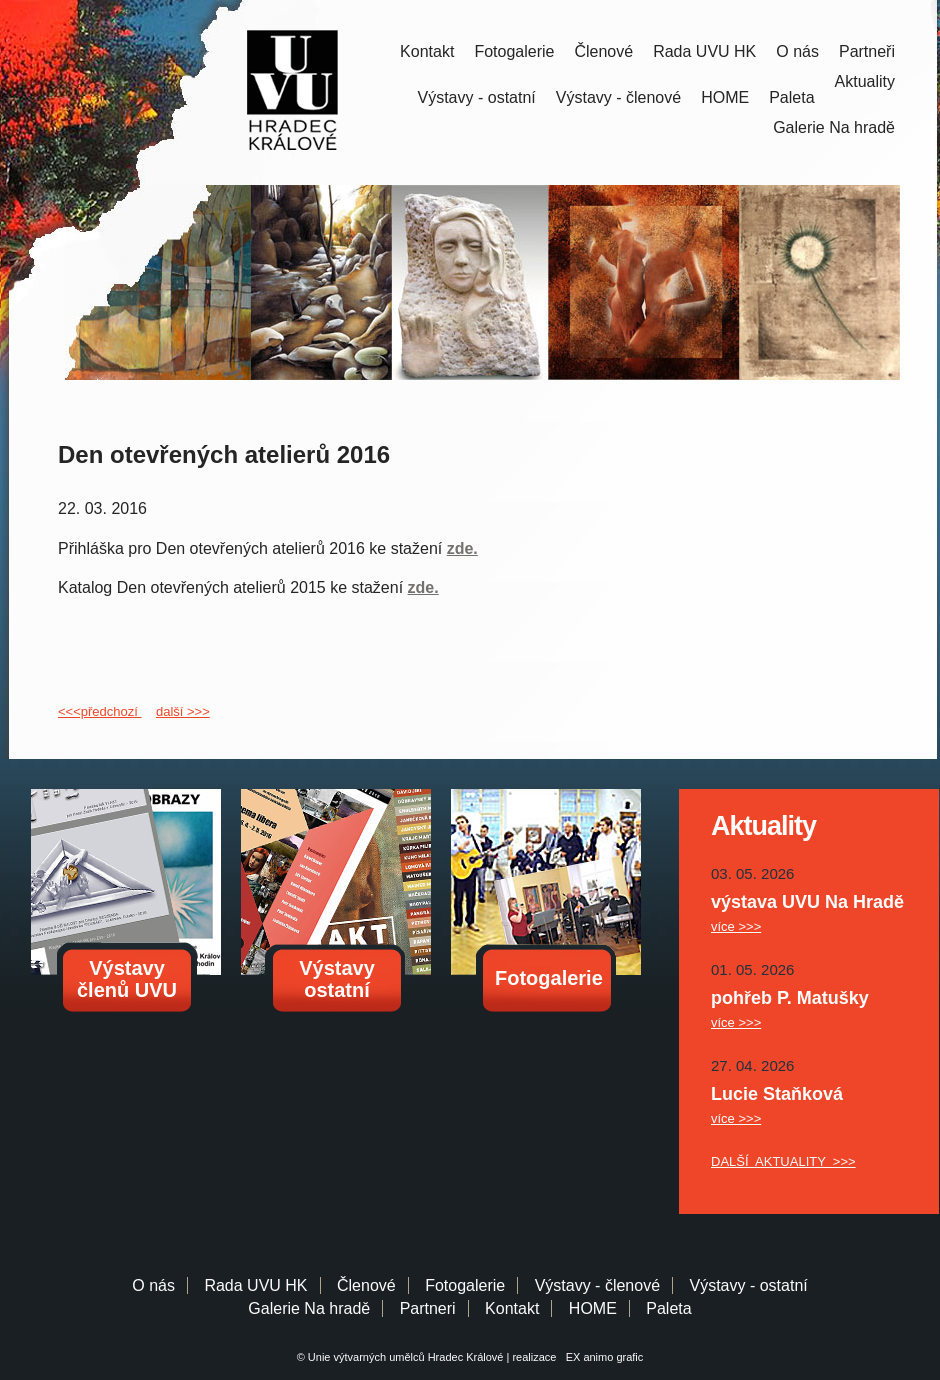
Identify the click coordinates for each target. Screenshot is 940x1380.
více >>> (736, 926)
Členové (603, 51)
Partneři (867, 51)
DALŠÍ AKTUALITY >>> (783, 1161)
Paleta (791, 97)
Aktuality (865, 81)
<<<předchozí (99, 711)
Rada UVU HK (704, 51)
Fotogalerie (514, 51)
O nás (797, 51)
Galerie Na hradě (309, 1308)
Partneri (428, 1308)
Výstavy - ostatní (477, 97)
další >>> (183, 711)
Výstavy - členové (618, 97)
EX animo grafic (602, 1357)
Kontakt (427, 51)
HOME (725, 97)
